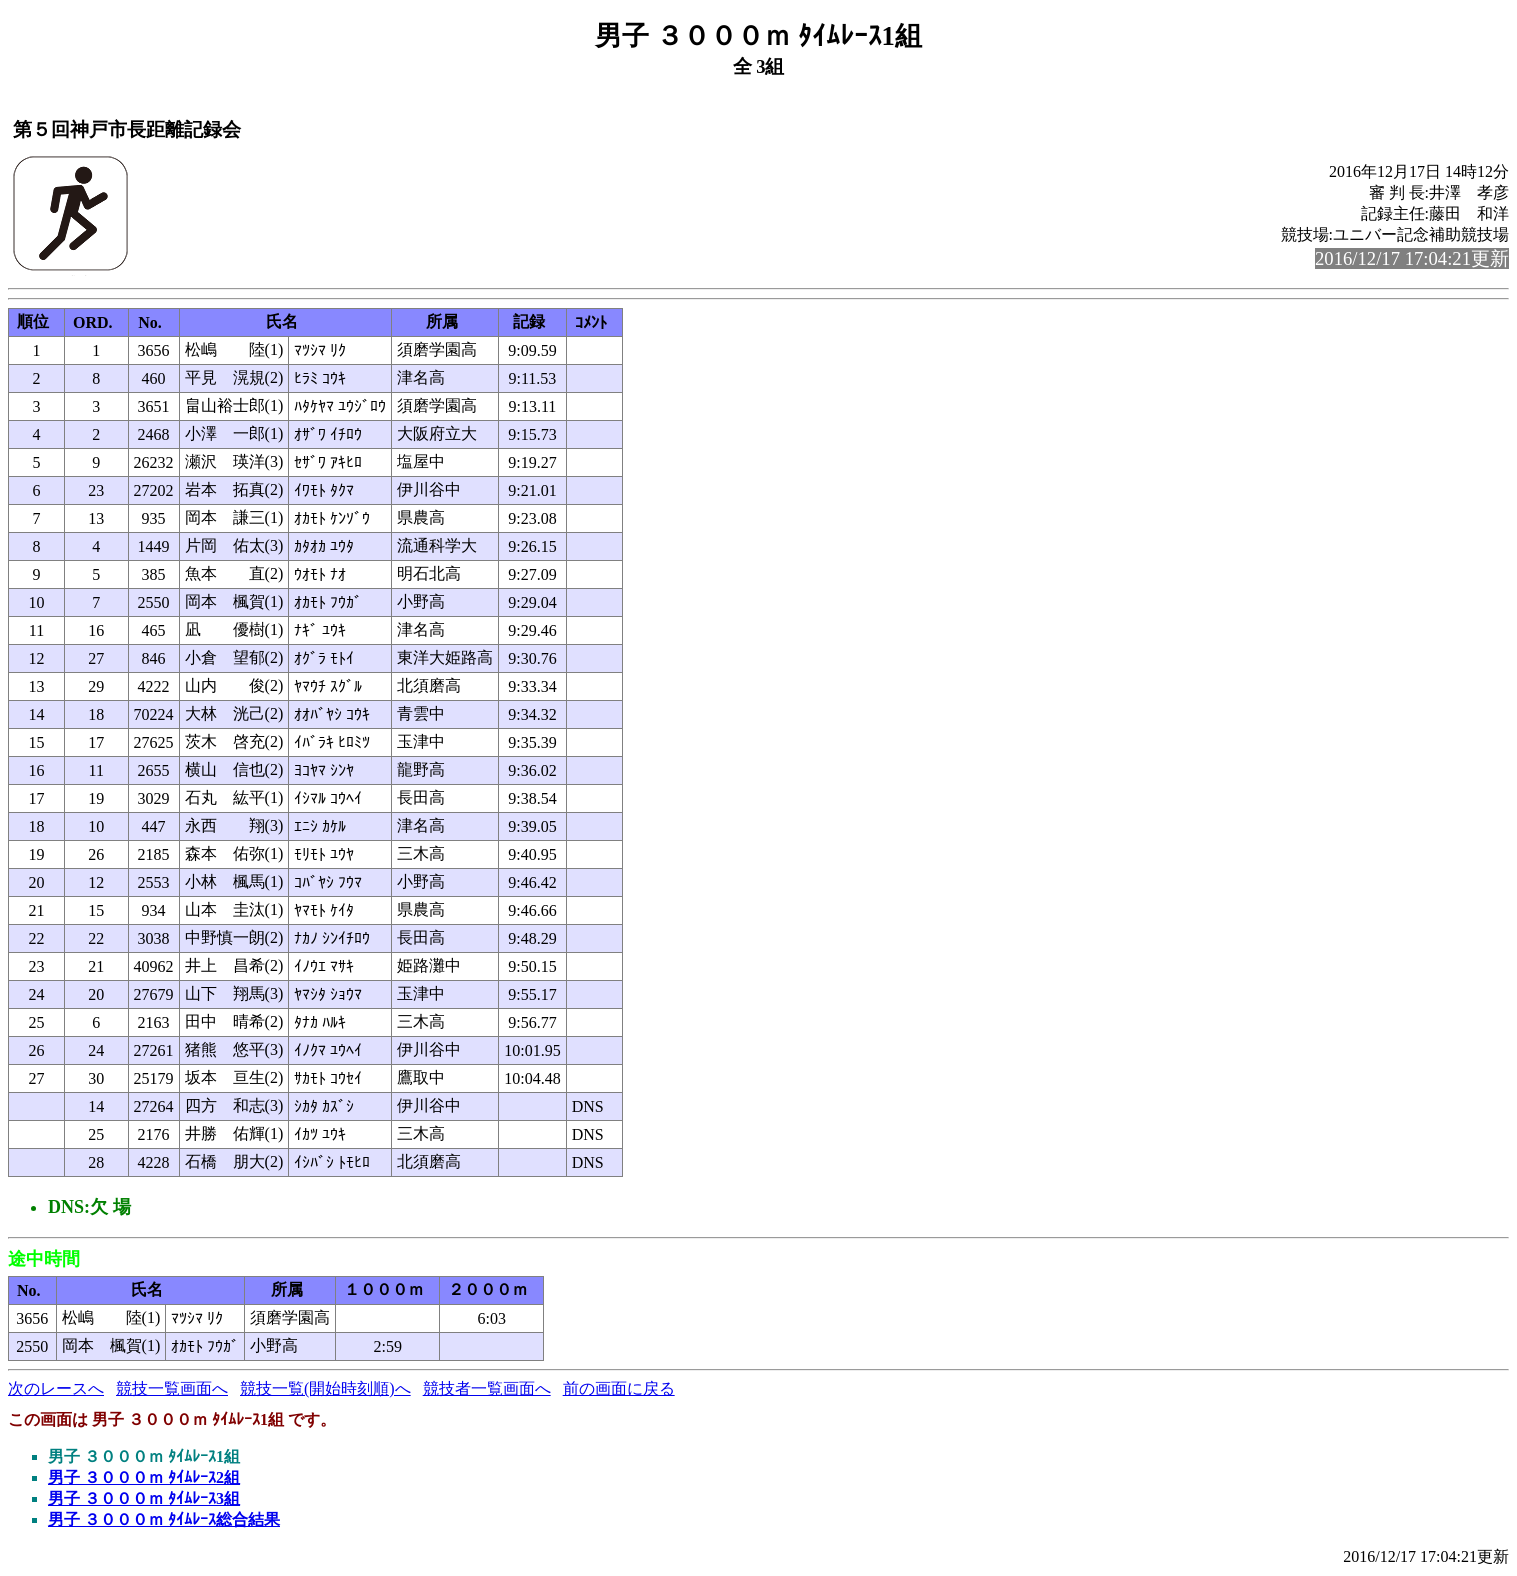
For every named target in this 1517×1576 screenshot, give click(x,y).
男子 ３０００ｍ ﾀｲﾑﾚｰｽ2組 (144, 1477)
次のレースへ (56, 1388)
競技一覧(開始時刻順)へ (325, 1388)
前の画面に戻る (619, 1388)
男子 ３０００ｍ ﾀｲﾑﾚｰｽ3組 (144, 1498)
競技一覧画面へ (172, 1388)
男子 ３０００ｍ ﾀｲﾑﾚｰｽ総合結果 (164, 1519)
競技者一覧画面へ (487, 1388)
